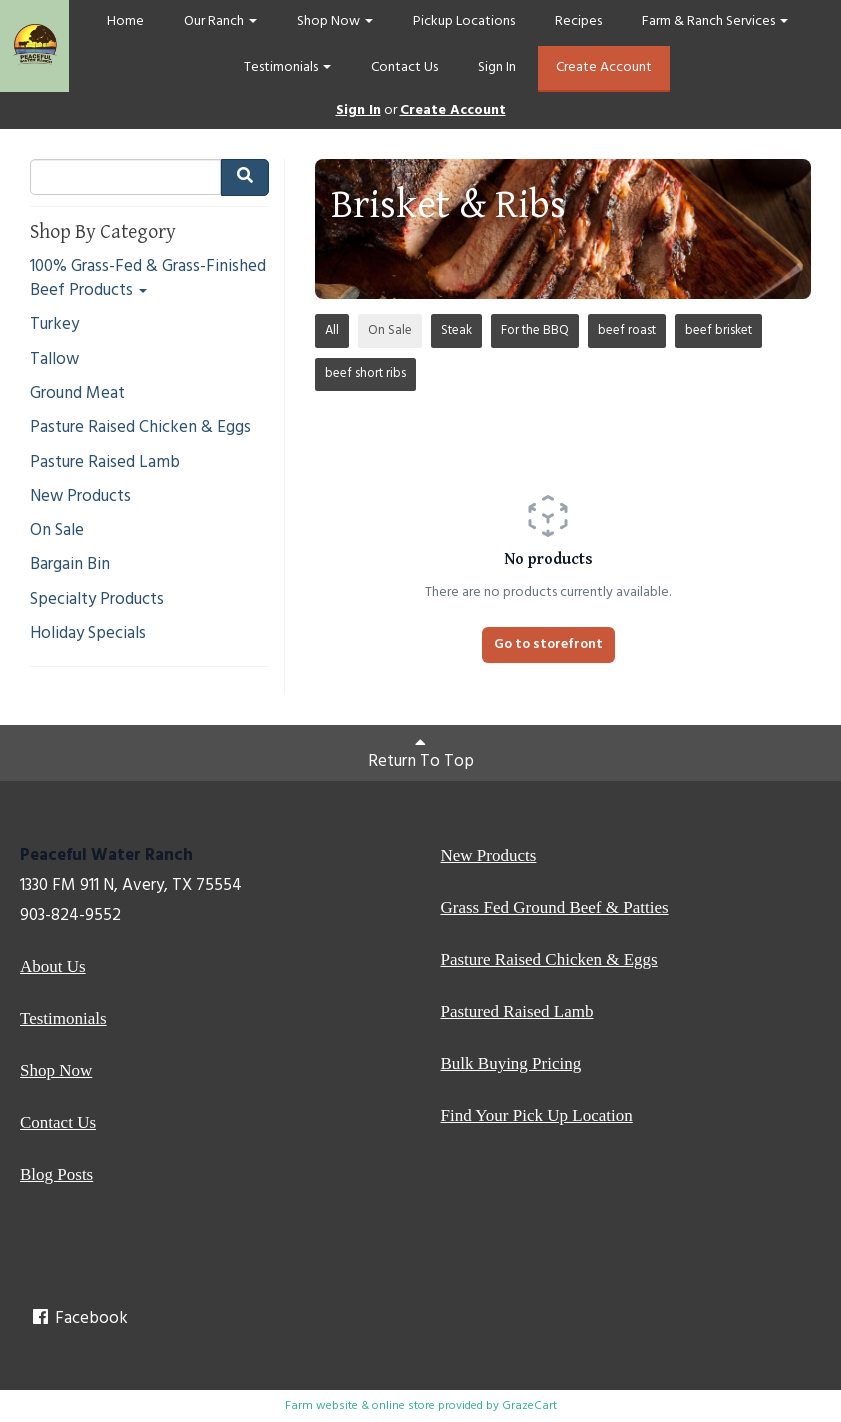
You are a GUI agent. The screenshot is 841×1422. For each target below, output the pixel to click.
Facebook (79, 1318)
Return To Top (421, 754)
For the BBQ (535, 330)
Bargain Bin (70, 565)
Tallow (54, 360)
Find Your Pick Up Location (537, 1115)
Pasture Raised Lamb (105, 463)
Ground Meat (77, 394)
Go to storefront (548, 644)
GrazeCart (529, 1406)
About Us (53, 966)
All (332, 330)
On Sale (57, 531)
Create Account (604, 67)
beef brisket (718, 330)
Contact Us (404, 67)
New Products (80, 497)
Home (125, 21)
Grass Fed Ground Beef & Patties (555, 907)
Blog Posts (56, 1174)
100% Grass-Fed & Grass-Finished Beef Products (148, 279)
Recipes (578, 21)
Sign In (497, 67)
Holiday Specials (88, 634)
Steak (456, 330)
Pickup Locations (464, 21)
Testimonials (287, 67)
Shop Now (335, 21)
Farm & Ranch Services (715, 21)
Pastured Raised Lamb (517, 1011)
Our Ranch (220, 21)
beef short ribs (365, 373)
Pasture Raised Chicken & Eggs (140, 428)
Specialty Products (97, 600)
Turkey (54, 325)
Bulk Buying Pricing (511, 1063)
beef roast (627, 330)
